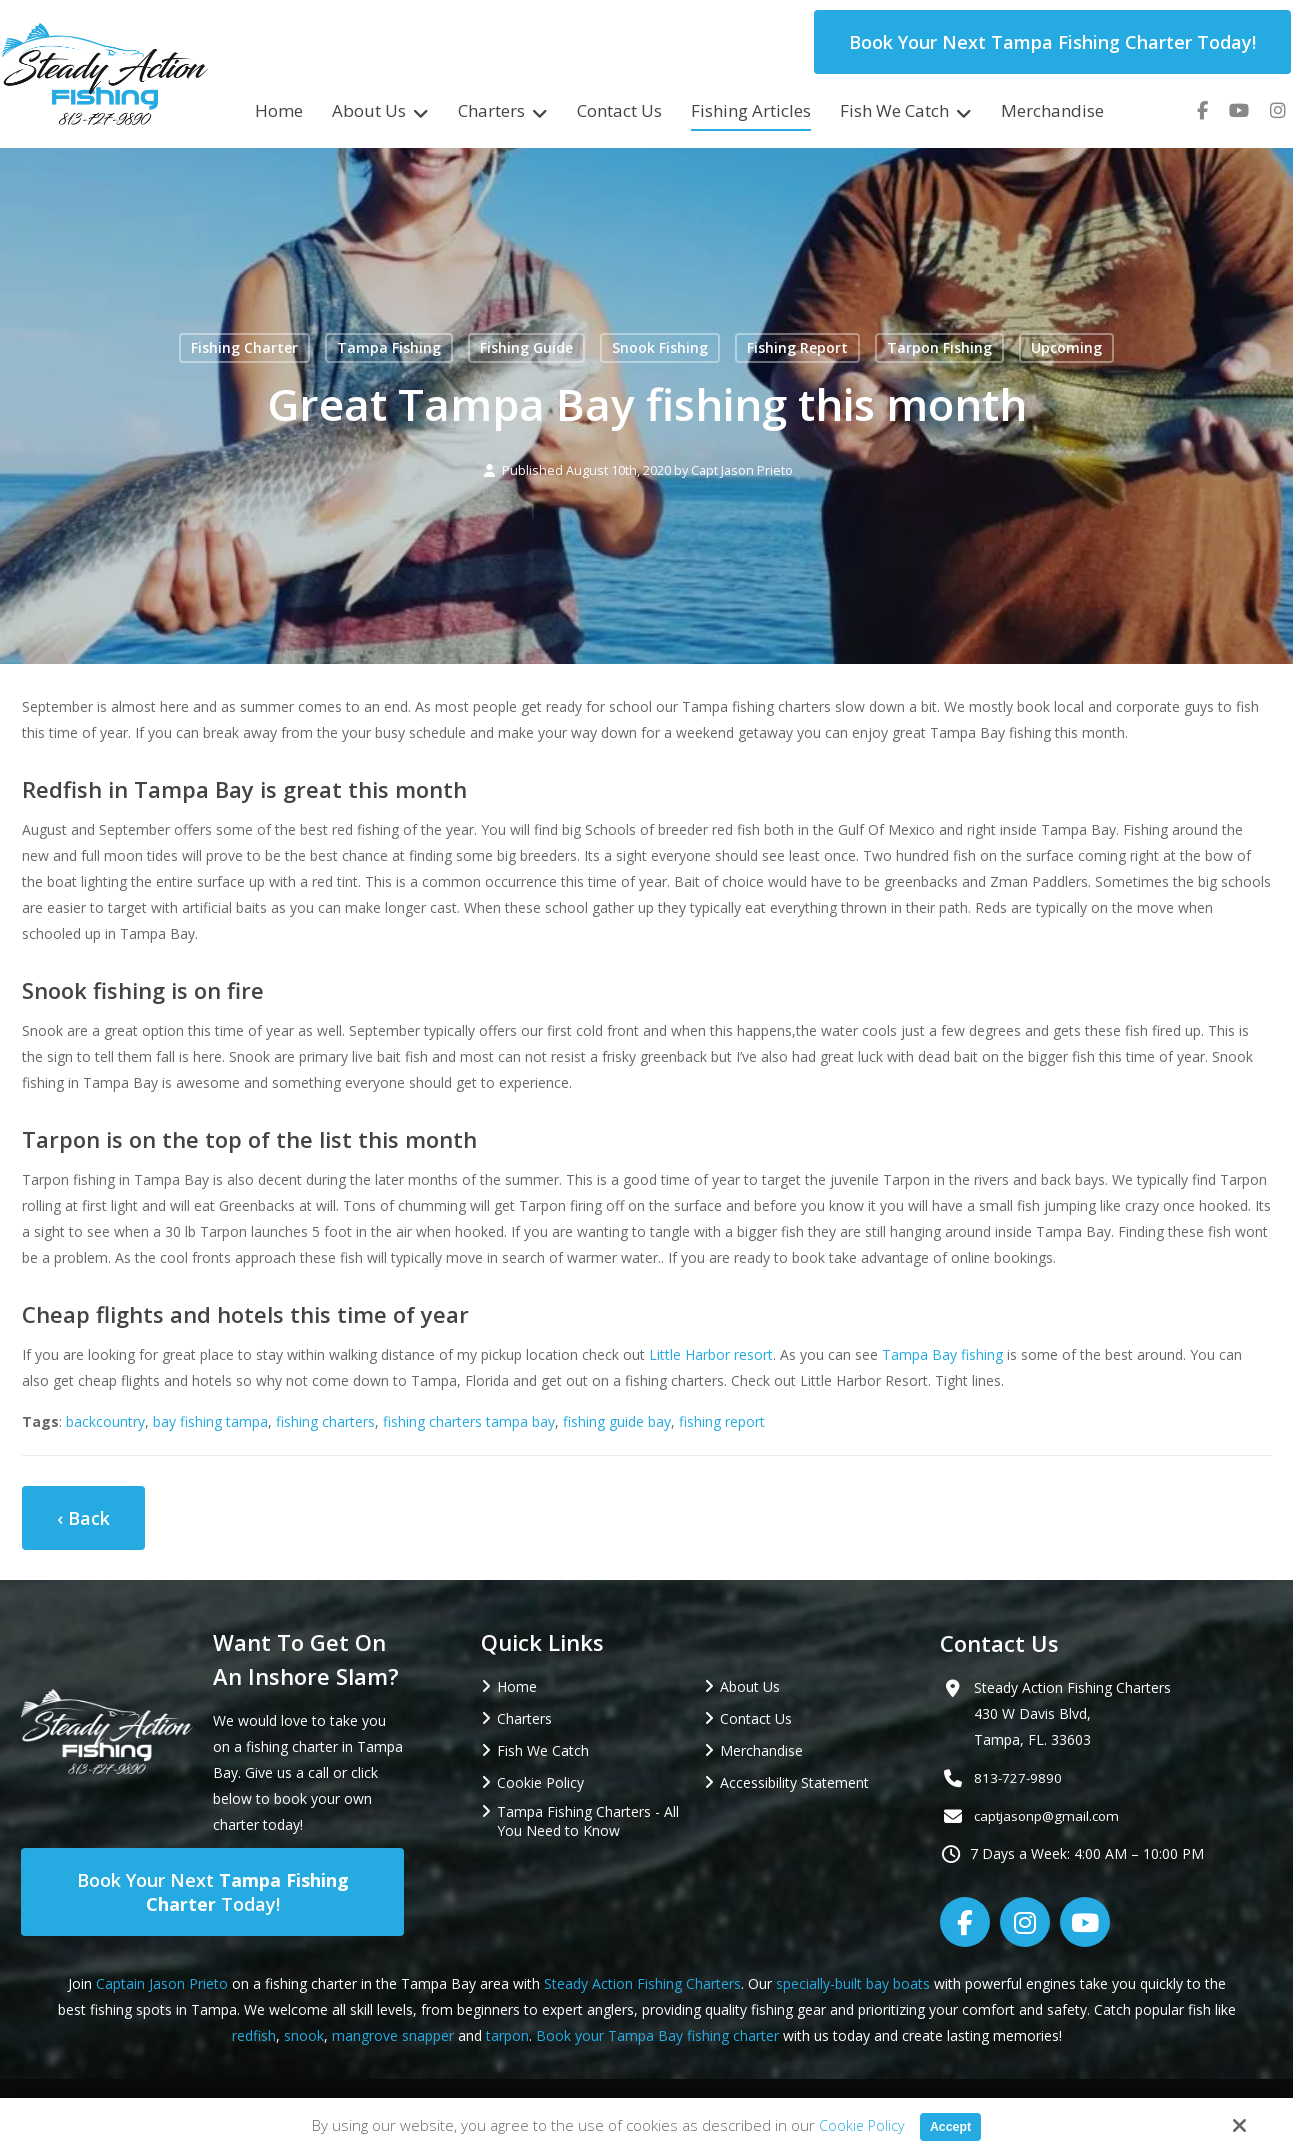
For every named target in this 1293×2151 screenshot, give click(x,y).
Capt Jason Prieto (742, 470)
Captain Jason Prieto (162, 1983)
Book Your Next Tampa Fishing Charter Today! (1052, 42)
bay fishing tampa (210, 1421)
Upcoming (1066, 347)
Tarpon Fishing (939, 347)
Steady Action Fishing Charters (642, 1983)
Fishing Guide (526, 347)
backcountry (105, 1421)
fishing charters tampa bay (469, 1421)
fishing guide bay (617, 1421)
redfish (254, 2035)
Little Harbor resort (711, 1354)
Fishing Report (797, 347)
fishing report (722, 1421)
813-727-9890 (1019, 1777)
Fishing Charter (244, 347)
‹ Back (83, 1518)
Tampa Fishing (389, 347)
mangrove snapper (393, 2035)
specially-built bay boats (853, 1983)
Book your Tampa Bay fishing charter (657, 2035)
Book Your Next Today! (213, 1892)
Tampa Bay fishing (942, 1354)
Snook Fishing (660, 347)
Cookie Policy (857, 2125)
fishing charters (325, 1421)
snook (304, 2035)
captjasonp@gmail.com (1050, 1815)
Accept (951, 2125)
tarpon (507, 2035)
